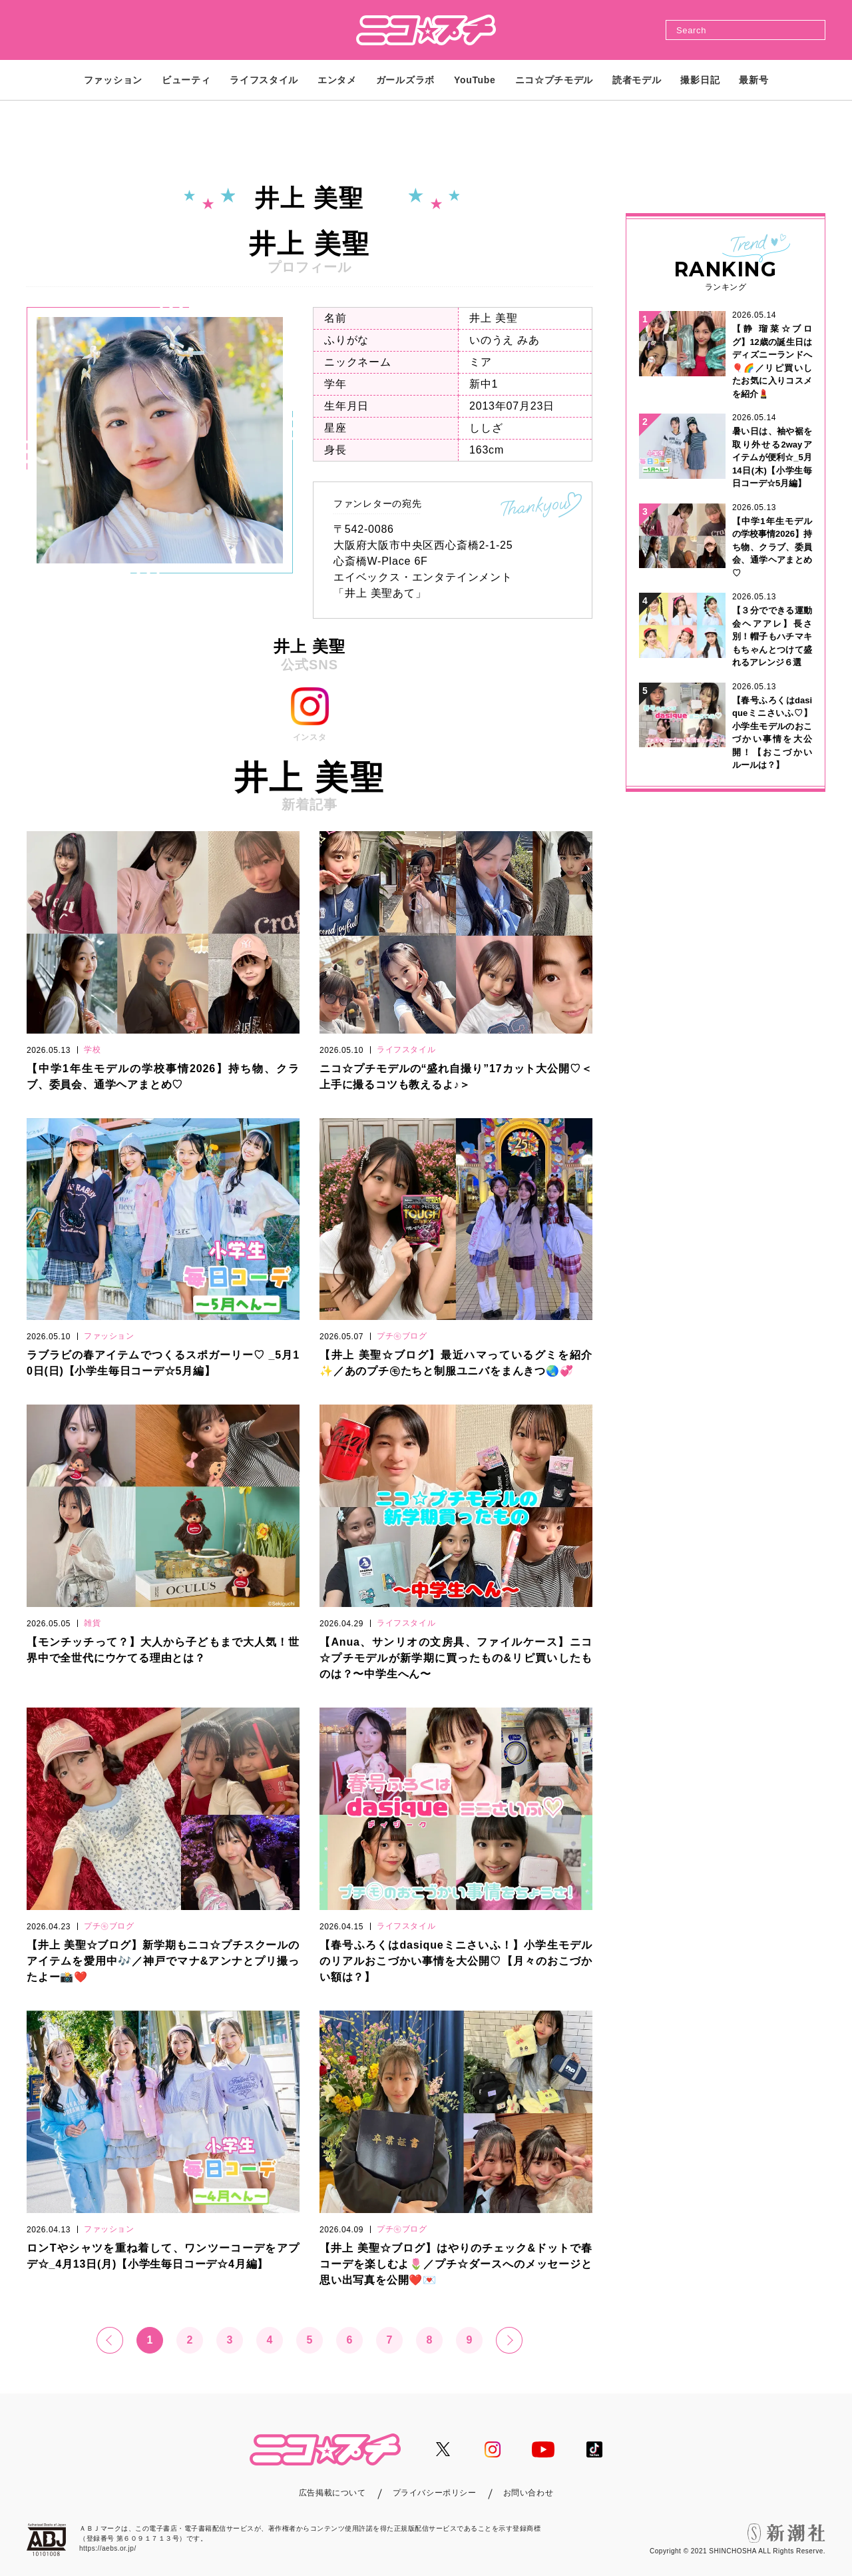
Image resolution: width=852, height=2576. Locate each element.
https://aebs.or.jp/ (107, 2548)
